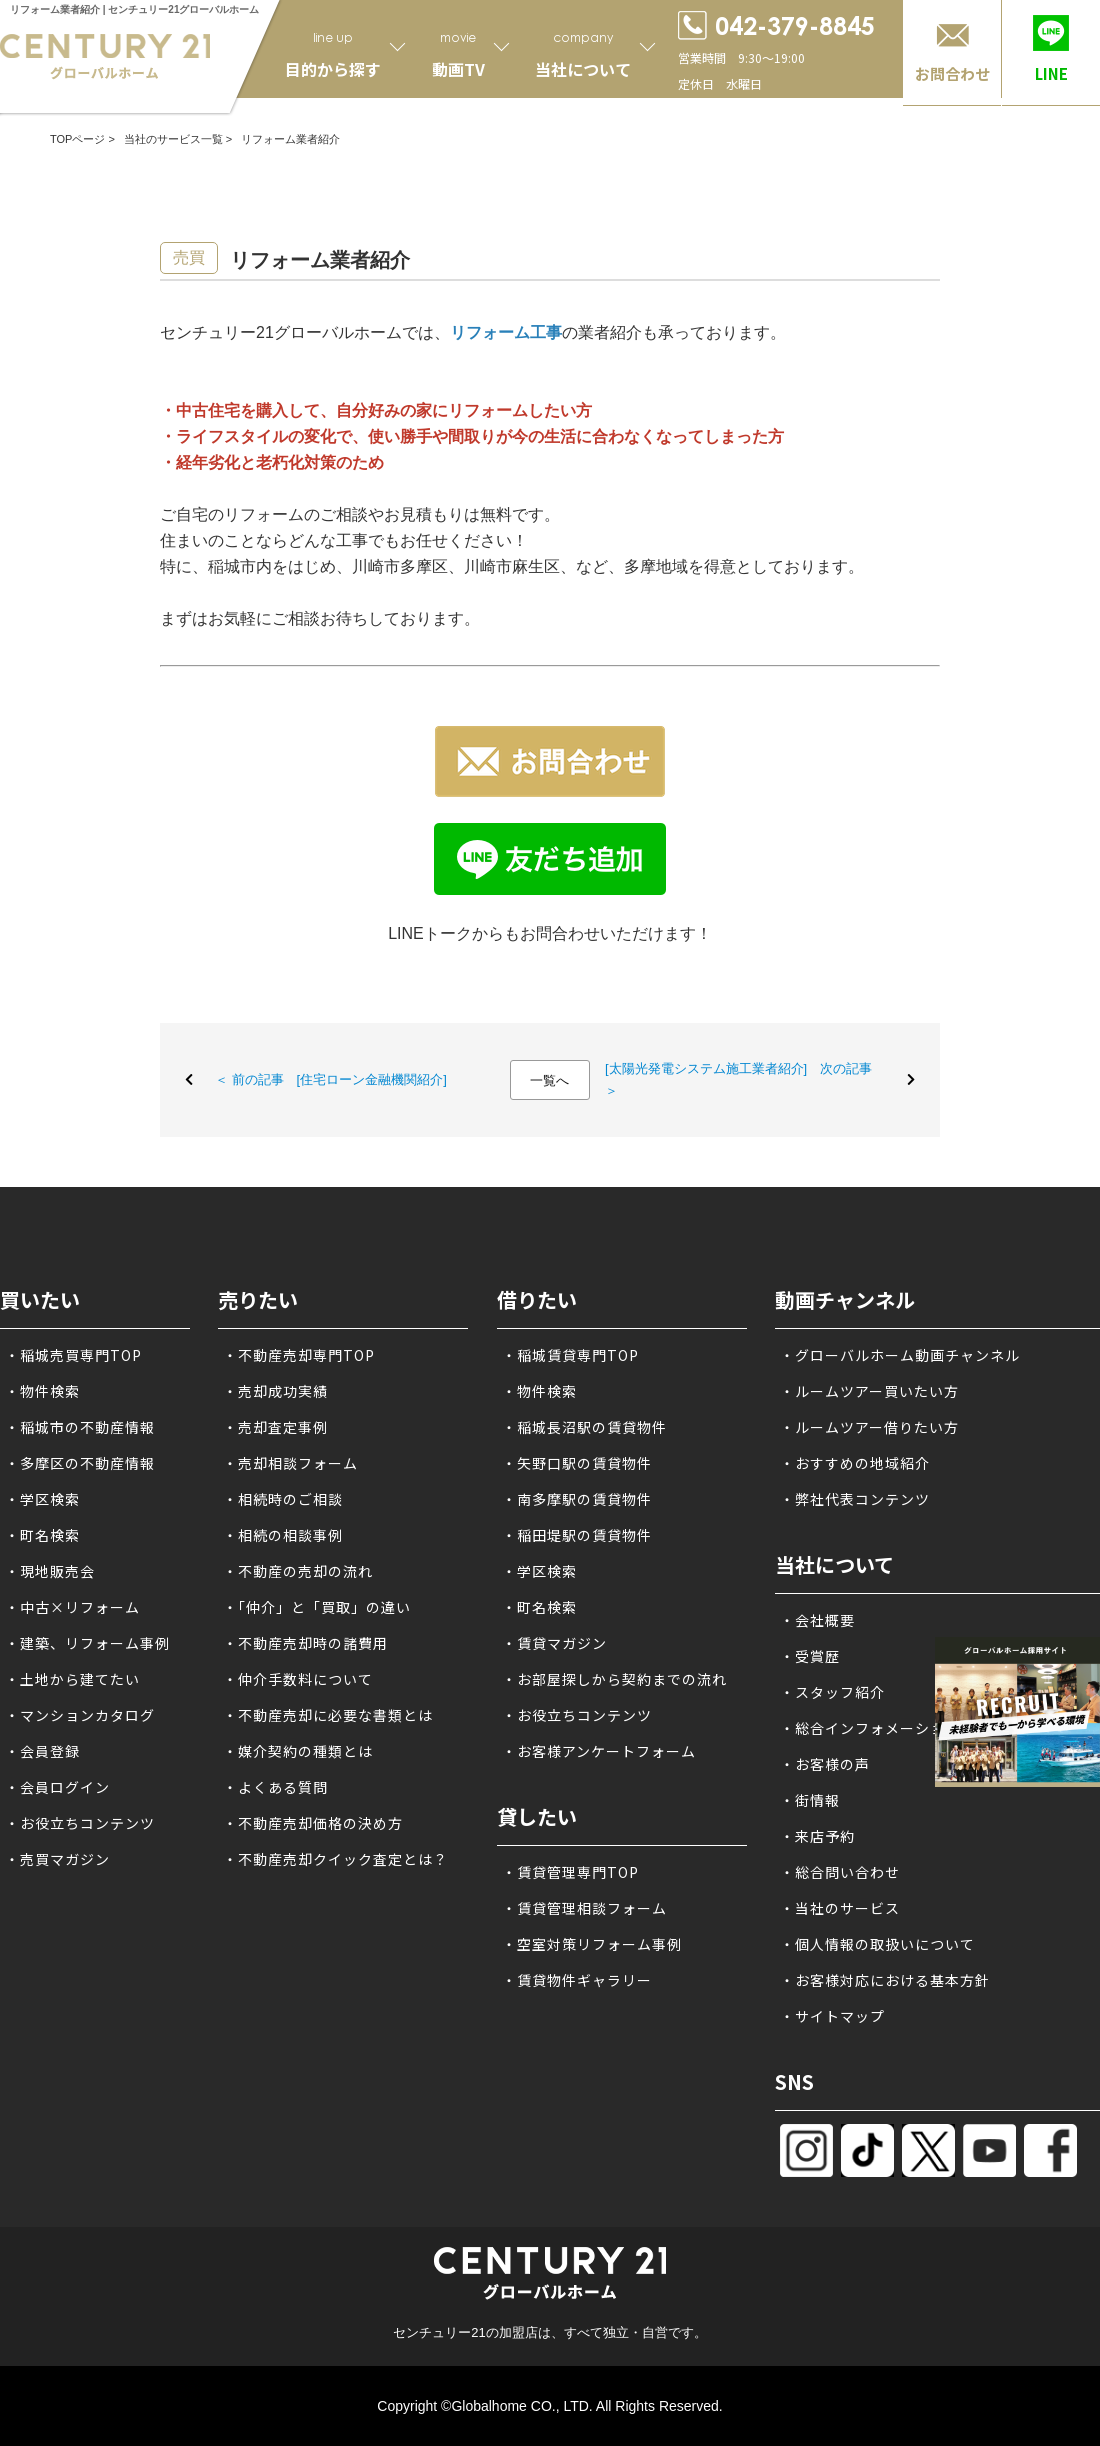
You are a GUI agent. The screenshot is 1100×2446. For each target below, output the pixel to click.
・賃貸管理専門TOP (570, 1872)
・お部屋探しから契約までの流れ (614, 1679)
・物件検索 (42, 1391)
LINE (1051, 73)
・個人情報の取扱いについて (877, 1944)
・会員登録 (42, 1751)
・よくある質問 (275, 1787)
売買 (189, 257)
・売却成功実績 (275, 1391)
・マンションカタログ (80, 1715)
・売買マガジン (57, 1859)
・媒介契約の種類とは (298, 1751)
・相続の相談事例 (283, 1535)
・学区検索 (42, 1499)
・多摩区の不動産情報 (80, 1463)
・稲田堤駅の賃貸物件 (577, 1535)
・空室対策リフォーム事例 (592, 1944)
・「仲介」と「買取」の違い (317, 1607)
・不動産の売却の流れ (298, 1571)
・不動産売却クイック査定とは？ (335, 1859)
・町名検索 (42, 1535)
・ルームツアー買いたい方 (869, 1391)
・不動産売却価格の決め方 (313, 1823)
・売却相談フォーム (290, 1463)
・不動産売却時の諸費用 (305, 1643)
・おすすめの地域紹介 (855, 1463)
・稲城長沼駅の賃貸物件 (584, 1427)
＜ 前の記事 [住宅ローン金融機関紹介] (331, 1079)
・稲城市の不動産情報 (80, 1427)
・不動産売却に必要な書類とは (328, 1715)
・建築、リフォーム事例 (87, 1643)
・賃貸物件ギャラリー (577, 1980)
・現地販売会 (50, 1571)
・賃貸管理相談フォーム (584, 1908)
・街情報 (810, 1800)
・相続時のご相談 (283, 1499)
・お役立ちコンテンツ (80, 1823)
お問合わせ (952, 73)
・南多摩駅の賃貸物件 (577, 1499)
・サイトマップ (832, 2016)
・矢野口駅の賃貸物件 (577, 1463)
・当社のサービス (840, 1908)
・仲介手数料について (298, 1679)
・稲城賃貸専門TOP (570, 1355)
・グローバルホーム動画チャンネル (900, 1355)
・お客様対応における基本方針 (885, 1980)
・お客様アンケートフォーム (599, 1751)
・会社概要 (817, 1620)
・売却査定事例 (275, 1427)
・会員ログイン (57, 1787)
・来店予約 (817, 1836)
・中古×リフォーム (72, 1607)
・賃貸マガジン (554, 1643)
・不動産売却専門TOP (299, 1355)
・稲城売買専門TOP (73, 1355)
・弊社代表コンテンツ (855, 1499)
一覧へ (549, 1080)
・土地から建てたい (72, 1679)
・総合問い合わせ (840, 1872)
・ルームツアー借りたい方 (869, 1427)
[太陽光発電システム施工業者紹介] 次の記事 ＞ (738, 1079)
